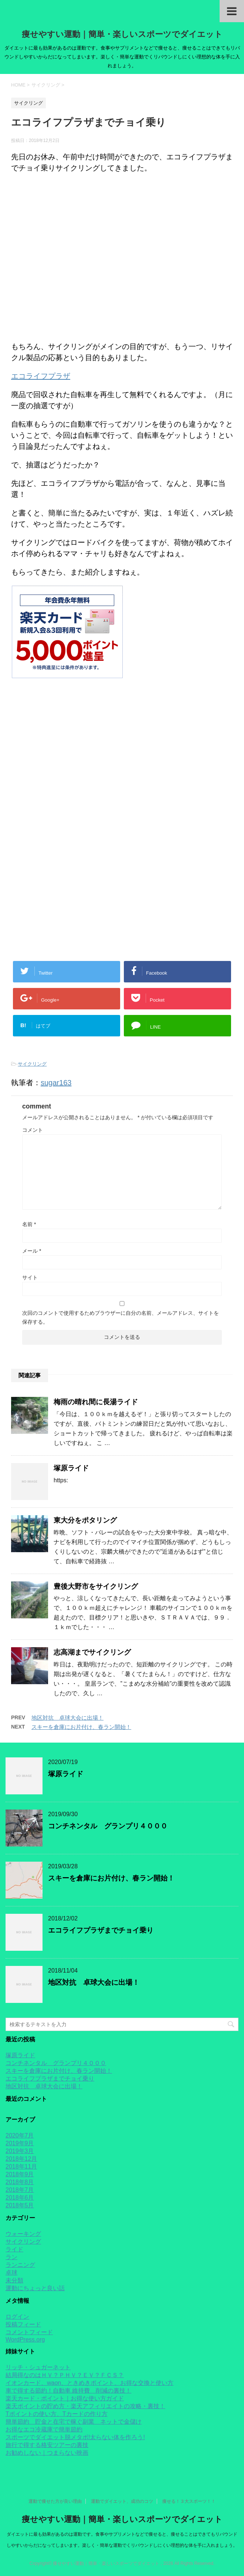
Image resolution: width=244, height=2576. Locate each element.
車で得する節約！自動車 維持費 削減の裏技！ (68, 2390)
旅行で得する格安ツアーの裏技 (47, 2445)
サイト (30, 1277)
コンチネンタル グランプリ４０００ (107, 1826)
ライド (14, 2249)
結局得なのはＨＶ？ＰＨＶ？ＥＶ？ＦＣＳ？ (65, 2375)
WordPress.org (25, 2339)
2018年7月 (20, 2190)
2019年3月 (20, 2151)
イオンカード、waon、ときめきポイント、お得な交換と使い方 (89, 2383)
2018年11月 (21, 2166)
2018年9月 (20, 2174)
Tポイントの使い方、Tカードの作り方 (57, 2414)
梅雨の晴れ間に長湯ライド (96, 1402)
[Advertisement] (122, 760)
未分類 (14, 2280)
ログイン (17, 2316)
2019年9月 (20, 2143)
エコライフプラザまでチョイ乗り (100, 1930)
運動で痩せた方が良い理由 (55, 2501)
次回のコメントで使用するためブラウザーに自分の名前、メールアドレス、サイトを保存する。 (120, 1317)
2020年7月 (20, 2135)
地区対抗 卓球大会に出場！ (67, 1717)
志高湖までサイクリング (92, 1652)
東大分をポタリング (85, 1520)
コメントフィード (29, 2332)
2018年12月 (21, 2159)
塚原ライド (71, 1468)
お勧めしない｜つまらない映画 (47, 2453)
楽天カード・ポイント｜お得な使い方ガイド (65, 2398)
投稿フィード (23, 2324)
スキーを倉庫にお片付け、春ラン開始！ (81, 1727)
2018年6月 (20, 2197)
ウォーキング (23, 2234)
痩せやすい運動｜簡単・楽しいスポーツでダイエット (122, 34)
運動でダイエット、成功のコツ (122, 2501)
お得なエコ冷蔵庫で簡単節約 (44, 2429)
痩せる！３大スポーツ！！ (189, 2501)
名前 (29, 1224)
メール (31, 1251)
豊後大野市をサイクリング (96, 1586)
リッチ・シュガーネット (38, 2367)
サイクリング (32, 1064)
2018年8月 (20, 2182)
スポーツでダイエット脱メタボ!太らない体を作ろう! (75, 2437)
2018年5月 (20, 2205)
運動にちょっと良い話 (35, 2288)
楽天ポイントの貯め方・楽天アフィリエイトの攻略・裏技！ (85, 2406)
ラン (11, 2257)
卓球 (11, 2272)
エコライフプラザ (40, 376)
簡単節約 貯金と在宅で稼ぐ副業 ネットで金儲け (74, 2421)
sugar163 (56, 1083)
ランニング (20, 2265)
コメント (32, 1130)
